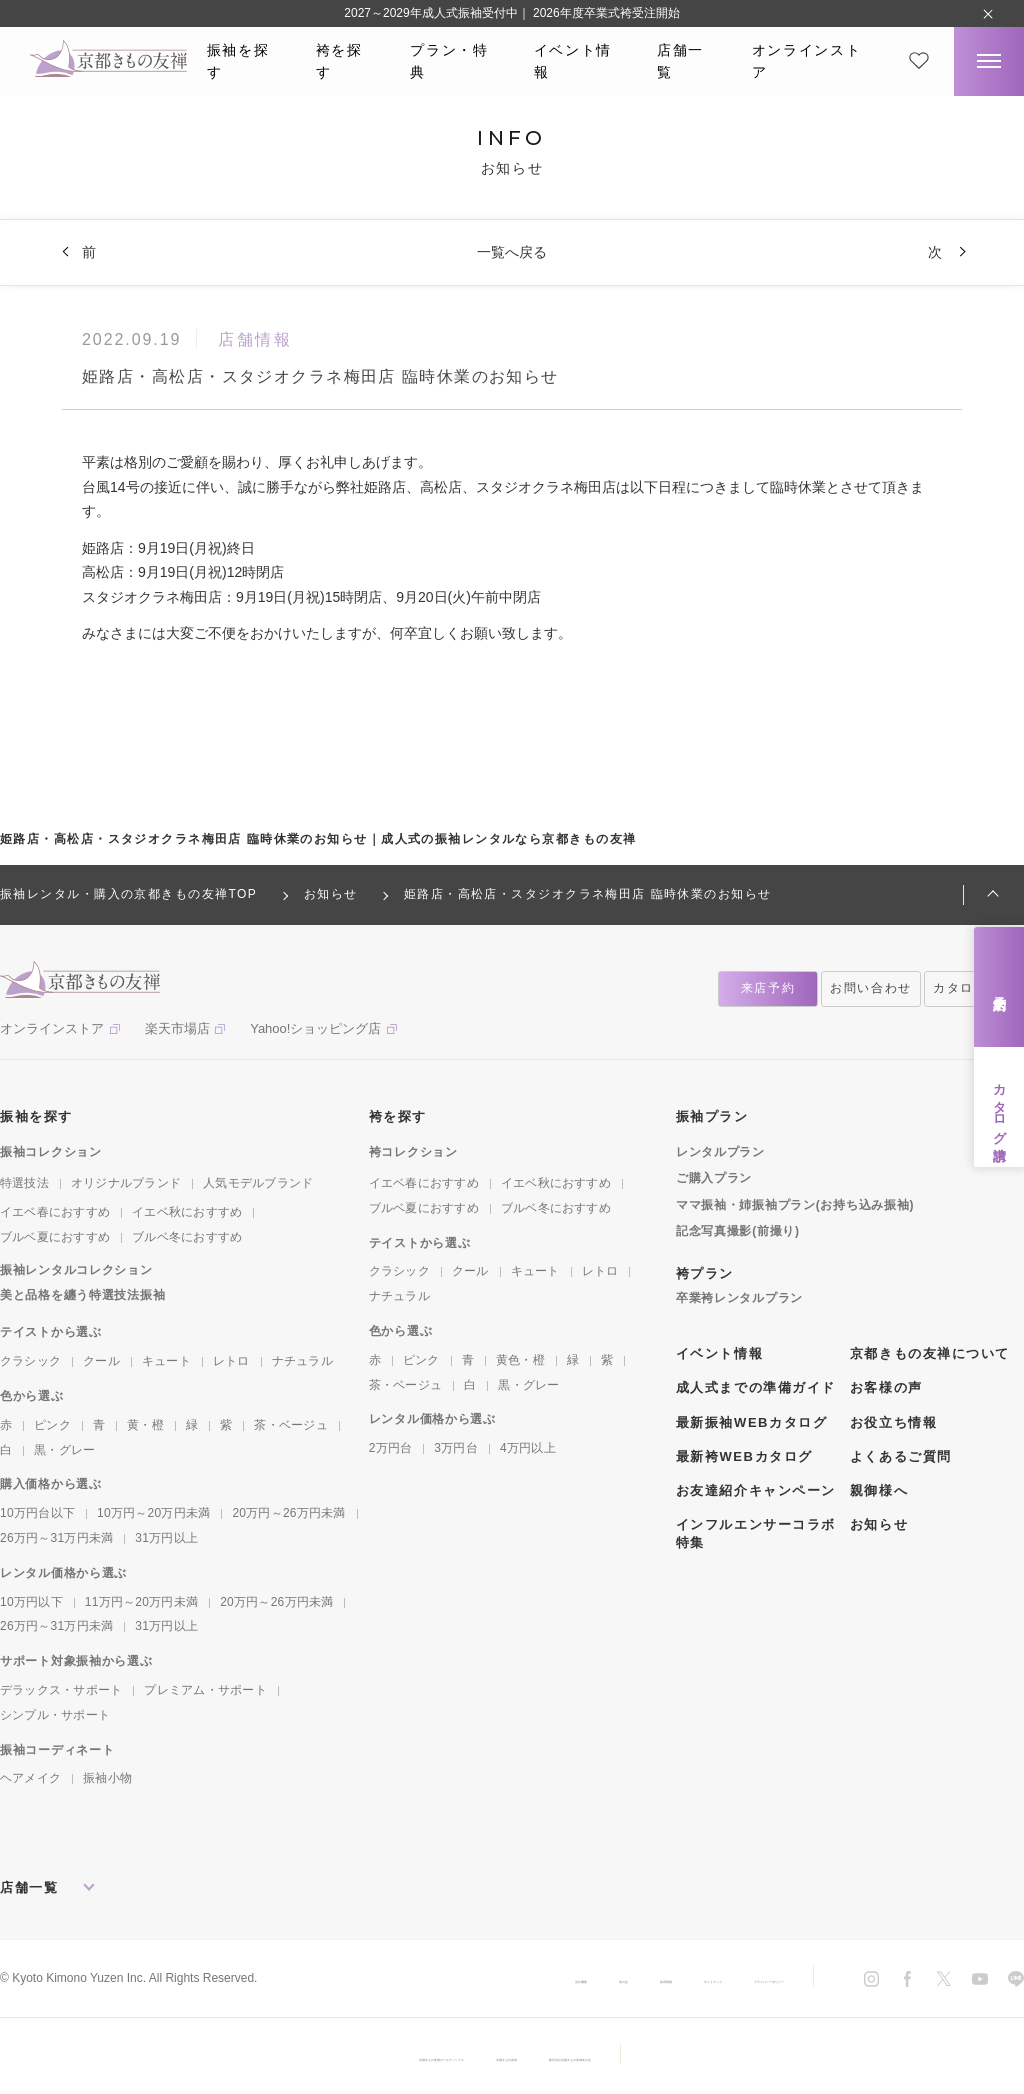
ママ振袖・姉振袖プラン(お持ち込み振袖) (795, 1205)
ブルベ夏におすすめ (55, 1237)
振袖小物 (107, 1778)
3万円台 (456, 1448)
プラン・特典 (449, 61)
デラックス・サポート (61, 1690)
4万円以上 (528, 1448)
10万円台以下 (37, 1513)
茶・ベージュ (290, 1425)
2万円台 (391, 1448)
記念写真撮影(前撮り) (738, 1231)
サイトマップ (596, 1979)
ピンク (52, 1425)
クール (101, 1361)
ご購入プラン (714, 1178)
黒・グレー (64, 1450)
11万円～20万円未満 (141, 1602)
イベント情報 (573, 61)
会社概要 (356, 1979)
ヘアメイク (30, 1778)
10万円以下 (31, 1602)
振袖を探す (238, 61)
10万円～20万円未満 (153, 1513)
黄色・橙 (520, 1360)
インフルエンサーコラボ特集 (756, 1533)
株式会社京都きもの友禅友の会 (669, 2057)
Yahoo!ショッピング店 (315, 1028)
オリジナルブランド (126, 1183)
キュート (166, 1361)
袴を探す (339, 61)
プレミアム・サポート (205, 1690)
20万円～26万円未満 (288, 1513)
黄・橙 (145, 1425)
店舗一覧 (680, 61)
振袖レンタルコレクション (76, 1270)
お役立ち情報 (893, 1422)
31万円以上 (166, 1538)
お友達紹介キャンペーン (756, 1490)
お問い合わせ (871, 988)
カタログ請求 (999, 1107)
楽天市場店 (177, 1028)
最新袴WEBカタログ (744, 1456)
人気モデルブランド (258, 1183)
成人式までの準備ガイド (756, 1387)
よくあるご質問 (901, 1456)
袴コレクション (413, 1152)
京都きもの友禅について (930, 1353)
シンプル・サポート (55, 1715)
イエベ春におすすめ (55, 1212)
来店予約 (999, 987)
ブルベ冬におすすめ (187, 1237)
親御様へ (879, 1490)
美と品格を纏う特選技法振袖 (82, 1295)
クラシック (30, 1361)
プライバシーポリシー (724, 1979)
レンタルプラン (720, 1152)
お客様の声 (886, 1387)
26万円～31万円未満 (56, 1538)
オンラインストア (807, 61)
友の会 (430, 1979)
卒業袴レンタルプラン (739, 1298)
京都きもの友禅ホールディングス (347, 2057)
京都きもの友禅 (511, 2057)
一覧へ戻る (512, 252)
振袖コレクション (51, 1152)
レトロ (231, 1361)
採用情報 (504, 1979)
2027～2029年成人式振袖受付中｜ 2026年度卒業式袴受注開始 (511, 13)
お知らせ (879, 1524)
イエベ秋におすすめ (187, 1212)
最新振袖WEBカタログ (752, 1422)
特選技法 (24, 1183)
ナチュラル (302, 1361)
